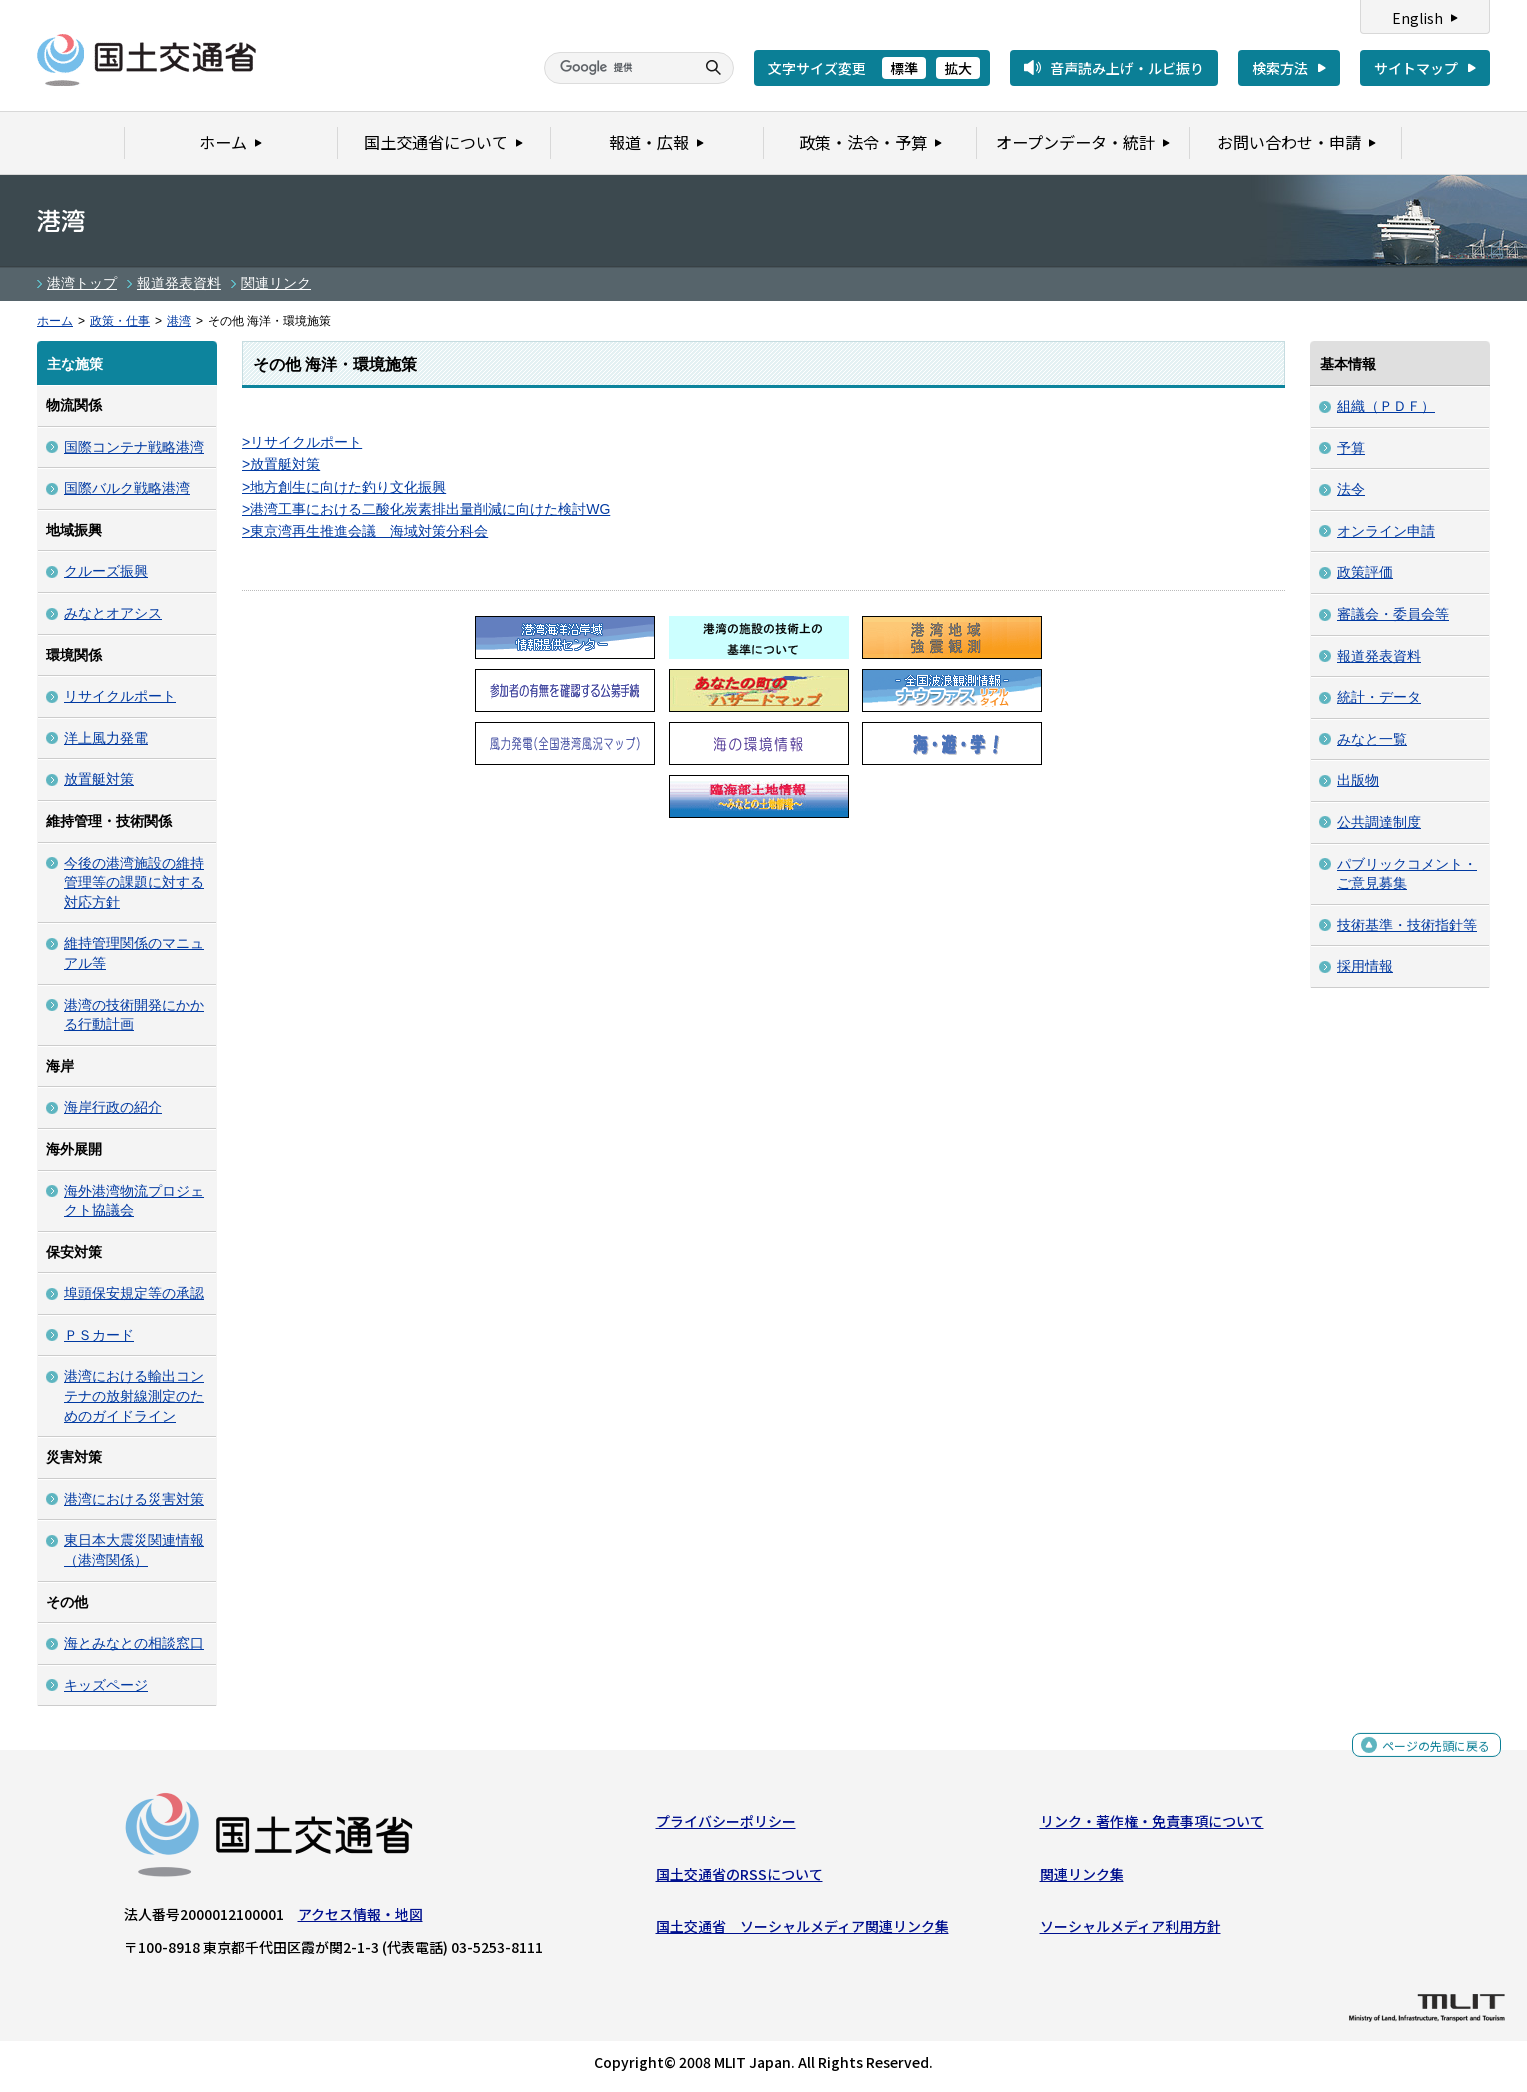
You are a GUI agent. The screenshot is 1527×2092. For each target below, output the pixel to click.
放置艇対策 (99, 779)
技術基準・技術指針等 (1407, 925)
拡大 (958, 68)
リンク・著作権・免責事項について (1152, 1826)
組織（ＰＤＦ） (1386, 406)
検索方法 (1280, 68)
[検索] (617, 68)
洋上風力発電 (106, 738)
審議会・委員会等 (1393, 614)
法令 (1351, 489)
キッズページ (106, 1685)
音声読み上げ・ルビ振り (1127, 68)
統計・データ (1379, 697)
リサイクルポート (120, 696)
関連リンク (276, 283)
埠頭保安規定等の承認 (134, 1293)
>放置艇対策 (281, 464)
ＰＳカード (99, 1335)
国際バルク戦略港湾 (127, 488)
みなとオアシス (113, 613)
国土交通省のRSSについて (739, 1879)
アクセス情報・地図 (360, 1919)
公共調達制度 (1379, 822)
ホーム (55, 321)
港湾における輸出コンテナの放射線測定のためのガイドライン (134, 1395)
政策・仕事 (120, 321)
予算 (1351, 448)
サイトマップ (1416, 68)
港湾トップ (82, 283)
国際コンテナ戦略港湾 (134, 447)
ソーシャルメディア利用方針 (1130, 1931)
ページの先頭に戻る (1428, 1754)
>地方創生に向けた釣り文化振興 (344, 487)
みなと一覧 (1372, 739)
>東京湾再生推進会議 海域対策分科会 (365, 531)
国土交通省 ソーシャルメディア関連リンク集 (802, 1931)
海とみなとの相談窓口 (134, 1643)
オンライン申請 (1386, 531)
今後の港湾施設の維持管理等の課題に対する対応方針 (134, 882)
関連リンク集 (1082, 1879)
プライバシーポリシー (726, 1826)
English (1417, 18)
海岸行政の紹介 (113, 1107)
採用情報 (1365, 966)
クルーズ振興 (106, 571)
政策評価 (1365, 572)
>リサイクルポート (302, 442)
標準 (904, 68)
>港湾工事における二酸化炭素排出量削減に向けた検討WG (426, 509)
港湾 (179, 321)
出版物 (1358, 780)
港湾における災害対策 (134, 1499)
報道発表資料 (179, 283)
